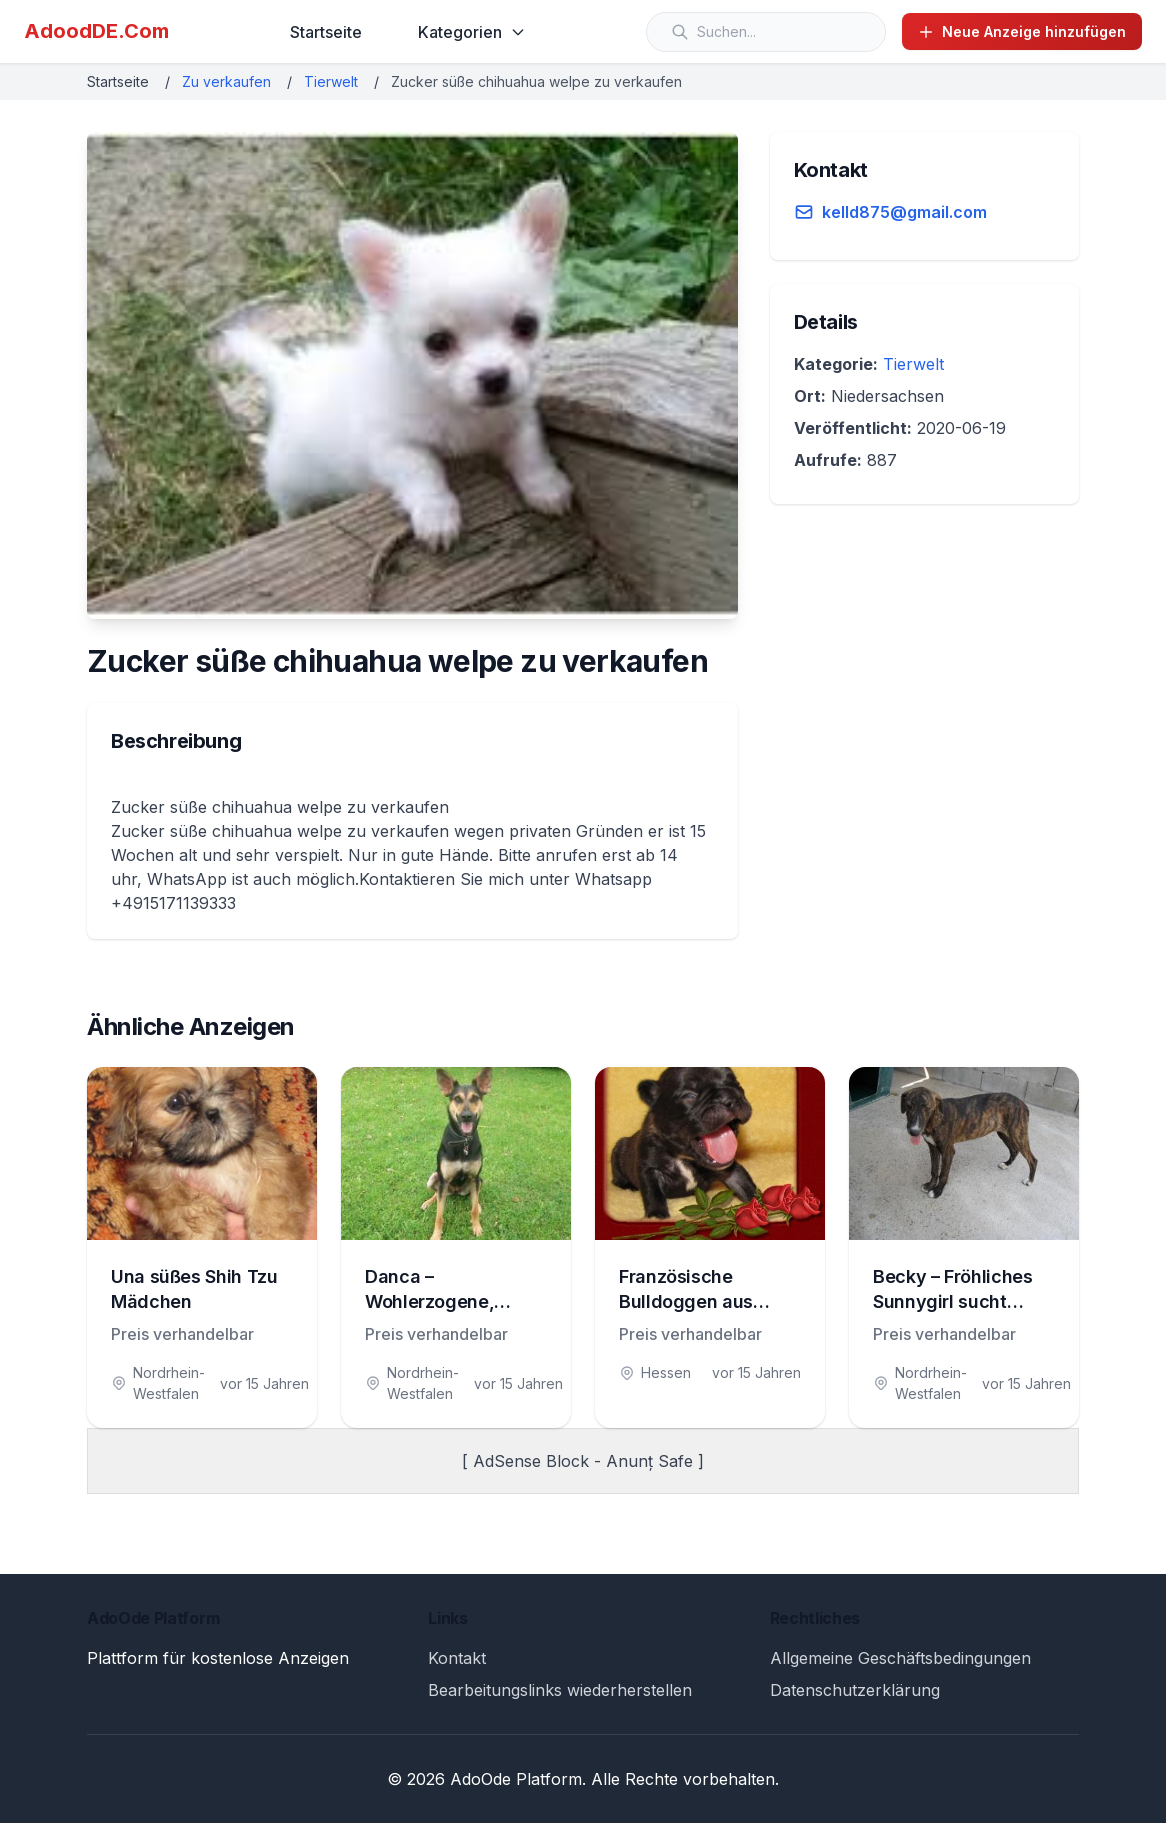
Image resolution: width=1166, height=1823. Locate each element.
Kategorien (472, 32)
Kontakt (457, 1658)
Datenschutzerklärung (855, 1690)
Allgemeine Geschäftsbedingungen (900, 1658)
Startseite (326, 32)
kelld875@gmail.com (904, 212)
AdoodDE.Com (96, 31)
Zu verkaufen (226, 81)
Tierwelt (331, 81)
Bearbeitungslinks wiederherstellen (560, 1690)
